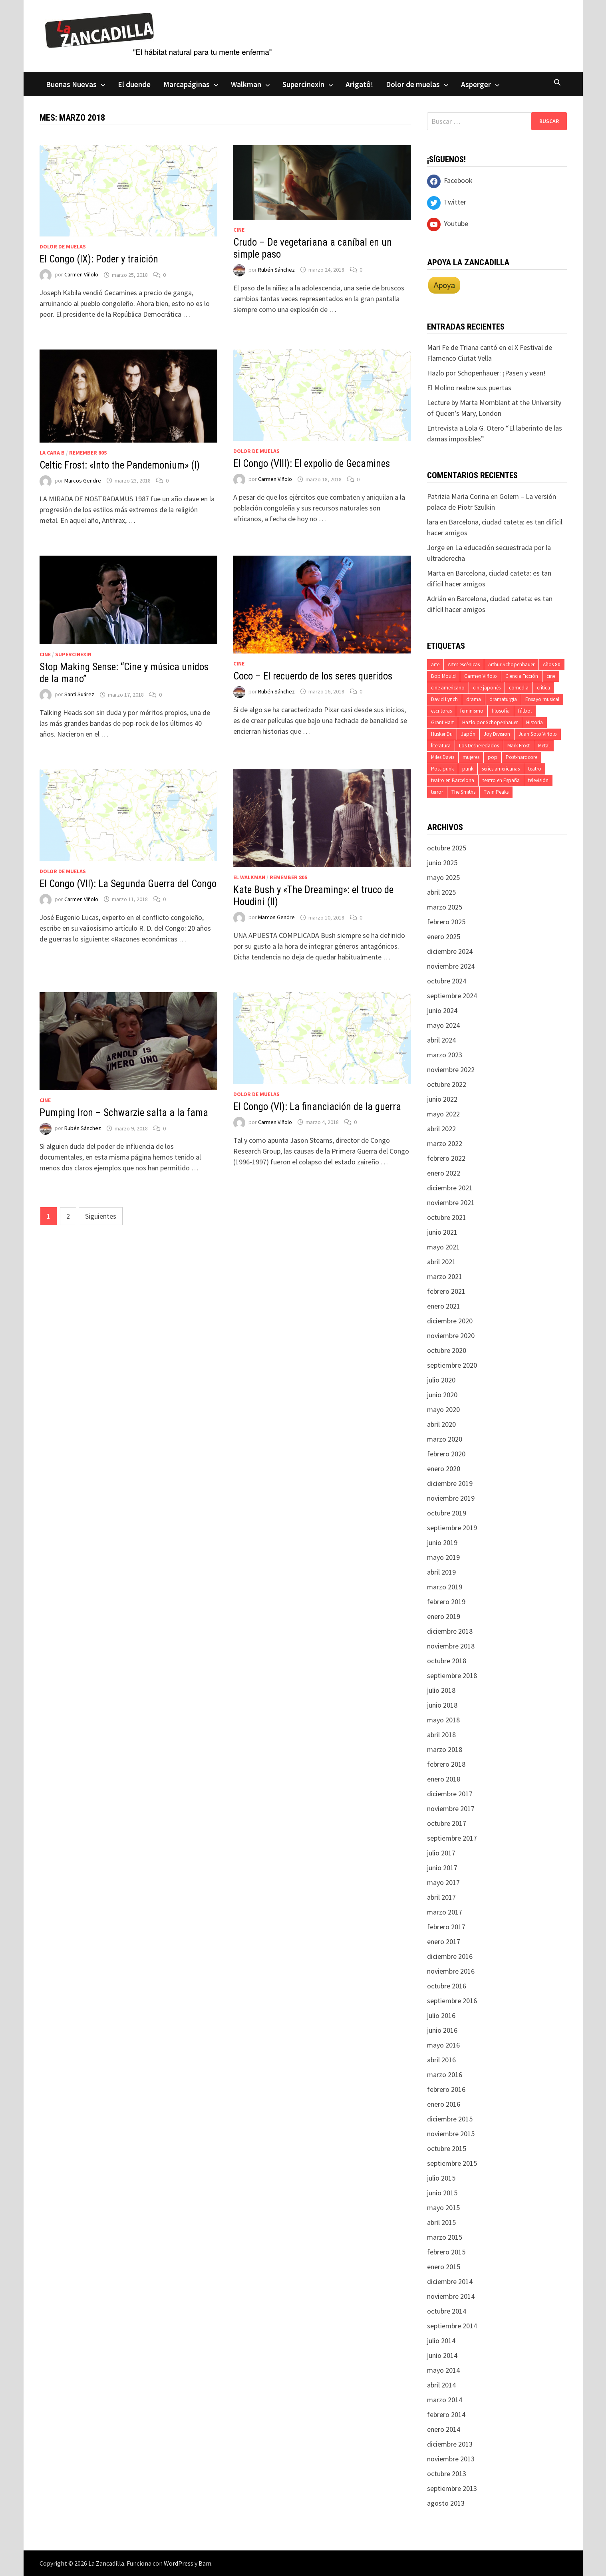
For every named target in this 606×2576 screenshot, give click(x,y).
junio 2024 (442, 1010)
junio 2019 (442, 1542)
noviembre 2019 (451, 1498)
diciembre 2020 (450, 1320)
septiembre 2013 (452, 2488)
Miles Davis (442, 757)
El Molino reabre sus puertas (469, 387)
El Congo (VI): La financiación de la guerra (317, 1106)
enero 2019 (443, 1616)
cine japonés (487, 687)
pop (492, 757)
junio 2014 (442, 2355)
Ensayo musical (542, 699)
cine (550, 676)
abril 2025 (441, 892)
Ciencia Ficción (521, 676)
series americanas (501, 768)
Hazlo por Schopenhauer (490, 722)
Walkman (246, 84)
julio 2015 (441, 2178)
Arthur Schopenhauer (511, 664)
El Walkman (249, 877)
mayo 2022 (443, 1113)
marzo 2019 (444, 1586)
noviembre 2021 (451, 1202)
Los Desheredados (479, 745)
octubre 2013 (446, 2473)
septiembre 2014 (452, 2325)
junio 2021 (442, 1232)
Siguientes (100, 1216)
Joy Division (497, 734)
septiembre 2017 (452, 1838)
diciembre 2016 (450, 1956)
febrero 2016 (446, 2089)
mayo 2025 (443, 877)
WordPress (178, 2563)
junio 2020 (442, 1394)
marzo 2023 (444, 1054)
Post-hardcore (521, 757)
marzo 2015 (444, 2237)
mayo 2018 (443, 1719)
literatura (441, 745)
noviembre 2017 (451, 1808)
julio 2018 (441, 1690)
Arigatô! (359, 84)
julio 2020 (441, 1379)
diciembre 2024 (450, 951)
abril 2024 (441, 1040)
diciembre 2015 (450, 2118)
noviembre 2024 (451, 966)
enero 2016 (443, 2104)
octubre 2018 (446, 1660)
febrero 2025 (446, 921)
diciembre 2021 (450, 1187)
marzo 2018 (444, 1749)
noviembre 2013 (451, 2458)
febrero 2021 (446, 1291)
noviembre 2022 (451, 1069)
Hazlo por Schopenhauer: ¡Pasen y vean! (486, 372)
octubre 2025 (446, 847)
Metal (544, 745)
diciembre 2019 (450, 1483)
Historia (534, 722)
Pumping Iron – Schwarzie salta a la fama (124, 1112)
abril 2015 (441, 2222)
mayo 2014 (443, 2370)
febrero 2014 (446, 2414)
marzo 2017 (444, 1912)
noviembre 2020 (451, 1335)
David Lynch (444, 699)
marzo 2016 (444, 2074)
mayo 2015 (443, 2207)
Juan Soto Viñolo (538, 734)
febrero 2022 (446, 1158)
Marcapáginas (186, 84)
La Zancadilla (106, 2563)
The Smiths (463, 791)
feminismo (471, 710)
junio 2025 (442, 862)
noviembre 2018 (451, 1645)
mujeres (471, 757)
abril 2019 (441, 1572)
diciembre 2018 (450, 1631)
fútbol (525, 710)
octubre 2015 (446, 2148)
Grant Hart (442, 722)
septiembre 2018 (452, 1675)
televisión (538, 780)
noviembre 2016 (451, 1971)
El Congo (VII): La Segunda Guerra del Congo (128, 884)
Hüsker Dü (442, 734)
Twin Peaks (496, 791)
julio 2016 (441, 2015)
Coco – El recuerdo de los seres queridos (312, 676)
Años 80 (551, 664)
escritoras (441, 710)
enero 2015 (443, 2266)
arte (435, 664)
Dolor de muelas (413, 84)
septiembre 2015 (452, 2163)
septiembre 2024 (452, 995)
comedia (519, 687)
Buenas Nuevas (71, 84)
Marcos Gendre (82, 480)
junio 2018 (442, 1705)
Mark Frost (518, 745)
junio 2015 (442, 2192)
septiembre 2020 (452, 1365)
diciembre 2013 (450, 2444)
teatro (534, 768)
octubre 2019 (446, 1512)
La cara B (52, 452)
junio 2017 (442, 1867)
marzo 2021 (444, 1276)
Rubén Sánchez (276, 269)
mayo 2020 (443, 1409)
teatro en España (501, 780)
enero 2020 (443, 1468)
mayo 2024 (443, 1025)
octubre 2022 (446, 1084)
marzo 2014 (444, 2399)
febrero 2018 (446, 1764)
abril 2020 (441, 1424)
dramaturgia (503, 699)
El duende (134, 84)
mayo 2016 (443, 2045)
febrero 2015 (446, 2251)
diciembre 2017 (450, 1793)
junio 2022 (442, 1099)
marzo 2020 (444, 1439)
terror (437, 791)
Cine (238, 229)
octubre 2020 (446, 1350)
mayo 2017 (443, 1882)
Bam (205, 2563)
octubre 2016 (446, 1985)
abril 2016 (441, 2059)
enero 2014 (443, 2429)
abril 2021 (441, 1261)
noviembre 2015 (451, 2133)
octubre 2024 (446, 980)
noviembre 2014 (451, 2296)
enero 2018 (443, 1779)
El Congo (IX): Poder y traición (99, 259)
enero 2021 (443, 1306)
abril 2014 (441, 2384)
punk (467, 768)
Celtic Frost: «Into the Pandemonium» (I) (120, 465)
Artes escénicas (464, 664)
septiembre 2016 (452, 2000)
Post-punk (442, 768)
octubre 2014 (446, 2311)
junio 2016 (442, 2030)
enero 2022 (443, 1173)
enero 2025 (443, 936)
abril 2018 (441, 1734)
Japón (468, 734)
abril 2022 (441, 1128)
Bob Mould (443, 676)
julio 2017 (441, 1852)
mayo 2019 (443, 1557)
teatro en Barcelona (452, 780)
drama (473, 699)
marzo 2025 (444, 907)
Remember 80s (88, 452)
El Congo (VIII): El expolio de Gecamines (311, 463)
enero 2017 (443, 1941)
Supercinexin (303, 84)
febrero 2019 (446, 1601)
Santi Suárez (79, 694)
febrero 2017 (446, 1926)
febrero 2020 (446, 1453)
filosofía (501, 710)
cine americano (448, 687)
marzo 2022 (444, 1143)
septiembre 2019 (452, 1527)
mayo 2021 (443, 1246)
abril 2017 (441, 1897)
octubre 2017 (446, 1823)
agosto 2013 (446, 2503)
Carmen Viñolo (81, 274)
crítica (543, 687)
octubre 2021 (446, 1217)
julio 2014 (441, 2340)
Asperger (476, 84)
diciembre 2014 (450, 2281)
